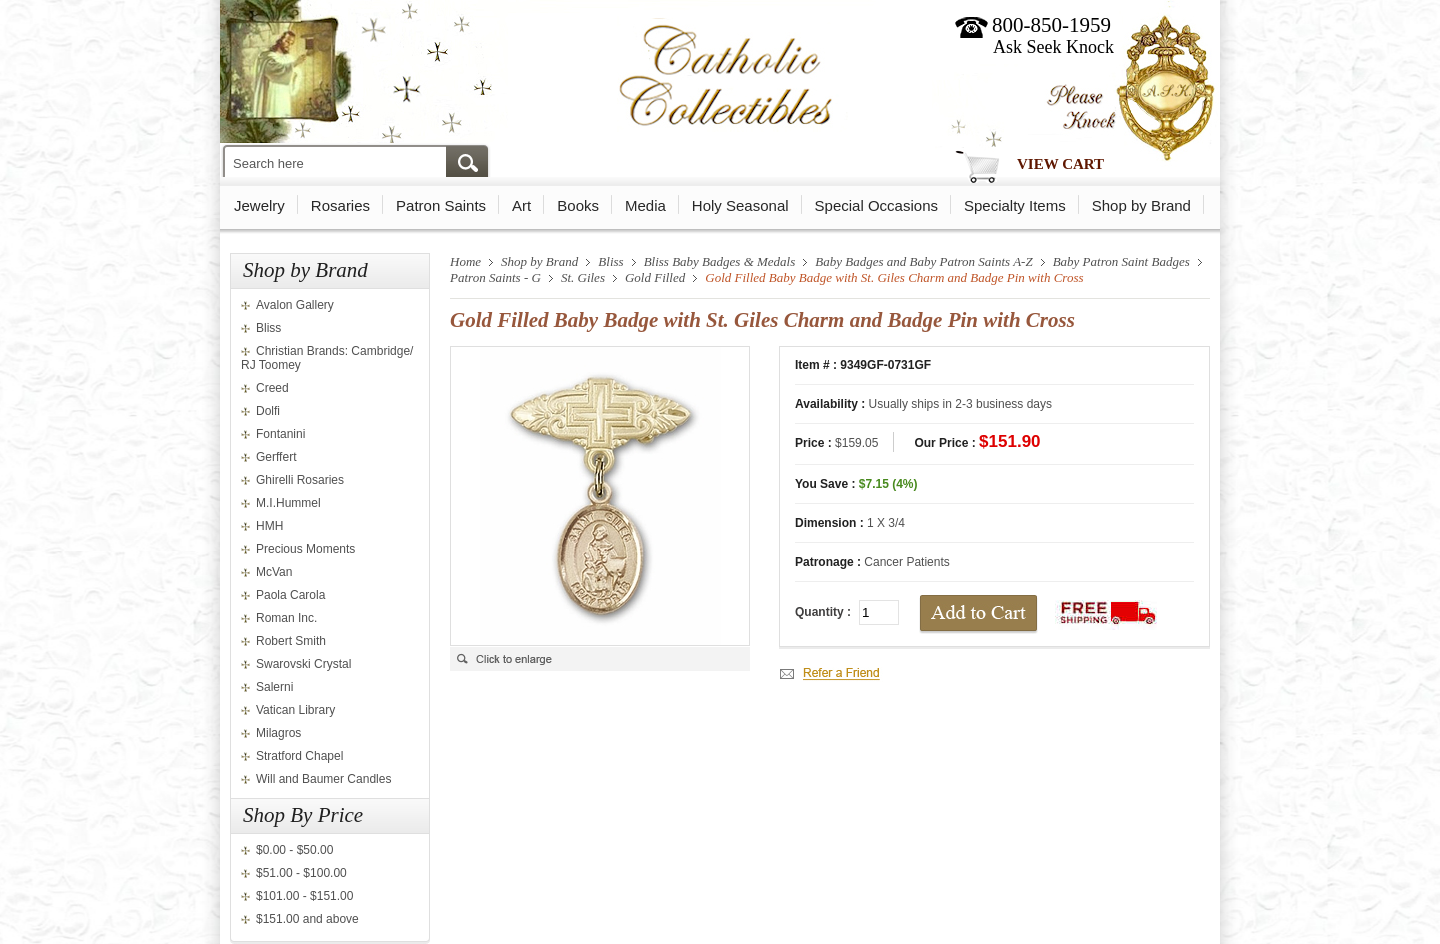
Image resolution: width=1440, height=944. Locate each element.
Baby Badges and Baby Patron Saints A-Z (923, 261)
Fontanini (280, 434)
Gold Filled (655, 277)
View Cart (1060, 164)
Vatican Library (295, 710)
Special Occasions (876, 205)
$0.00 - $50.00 (294, 850)
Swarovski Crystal (303, 664)
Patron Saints (441, 205)
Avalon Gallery (295, 305)
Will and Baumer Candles (323, 779)
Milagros (278, 733)
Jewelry (259, 205)
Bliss (268, 328)
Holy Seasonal (740, 205)
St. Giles (583, 277)
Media (645, 205)
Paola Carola (290, 595)
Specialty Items (1015, 205)
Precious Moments (305, 549)
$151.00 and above (307, 919)
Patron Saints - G (495, 277)
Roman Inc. (286, 618)
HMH (269, 526)
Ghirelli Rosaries (300, 480)
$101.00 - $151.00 (304, 896)
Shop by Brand (1141, 205)
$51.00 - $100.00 (301, 873)
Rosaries (340, 205)
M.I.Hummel (288, 503)
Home (465, 261)
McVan (274, 572)
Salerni (274, 687)
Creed (272, 388)
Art (521, 205)
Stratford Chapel (299, 756)
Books (578, 205)
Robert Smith (291, 641)
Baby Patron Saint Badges (1121, 261)
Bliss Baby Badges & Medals (720, 261)
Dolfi (268, 411)
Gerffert (276, 457)
